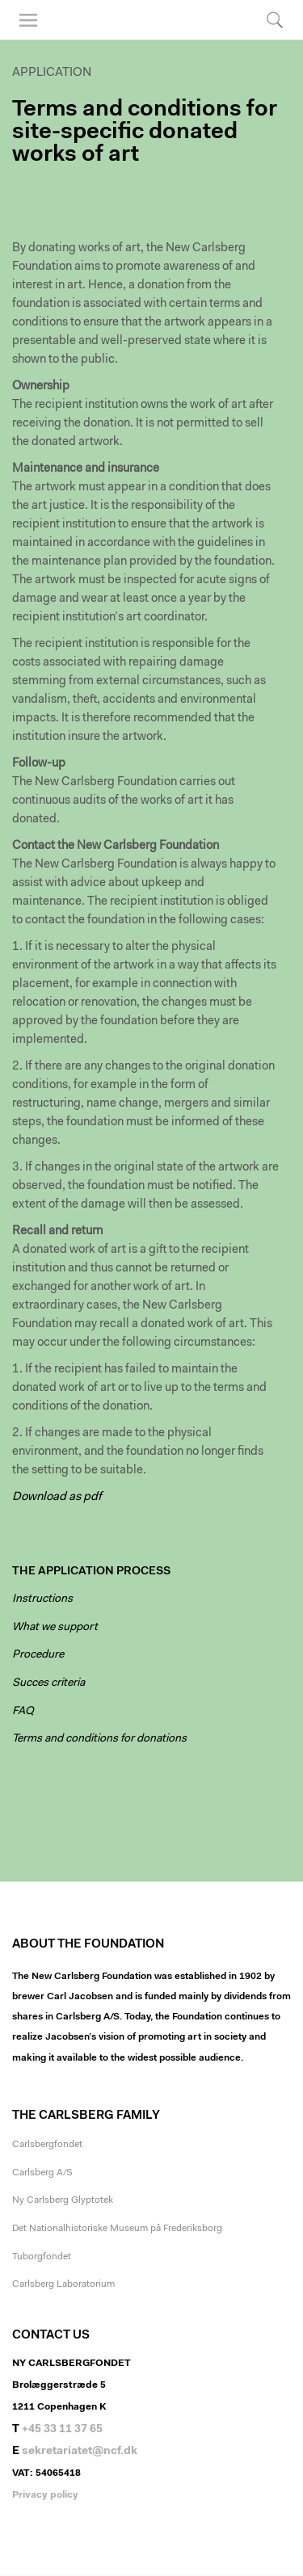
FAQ (23, 1711)
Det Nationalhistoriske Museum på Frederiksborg (117, 2229)
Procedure (38, 1655)
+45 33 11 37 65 (62, 2429)
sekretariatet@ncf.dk (79, 2451)
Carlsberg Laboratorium (63, 2284)
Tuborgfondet (41, 2257)
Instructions (42, 1599)
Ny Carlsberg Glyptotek (62, 2200)
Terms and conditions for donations (99, 1739)
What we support (55, 1627)
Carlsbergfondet (47, 2144)
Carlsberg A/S (42, 2173)
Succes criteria (48, 1683)
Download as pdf (57, 1497)
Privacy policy (45, 2495)
